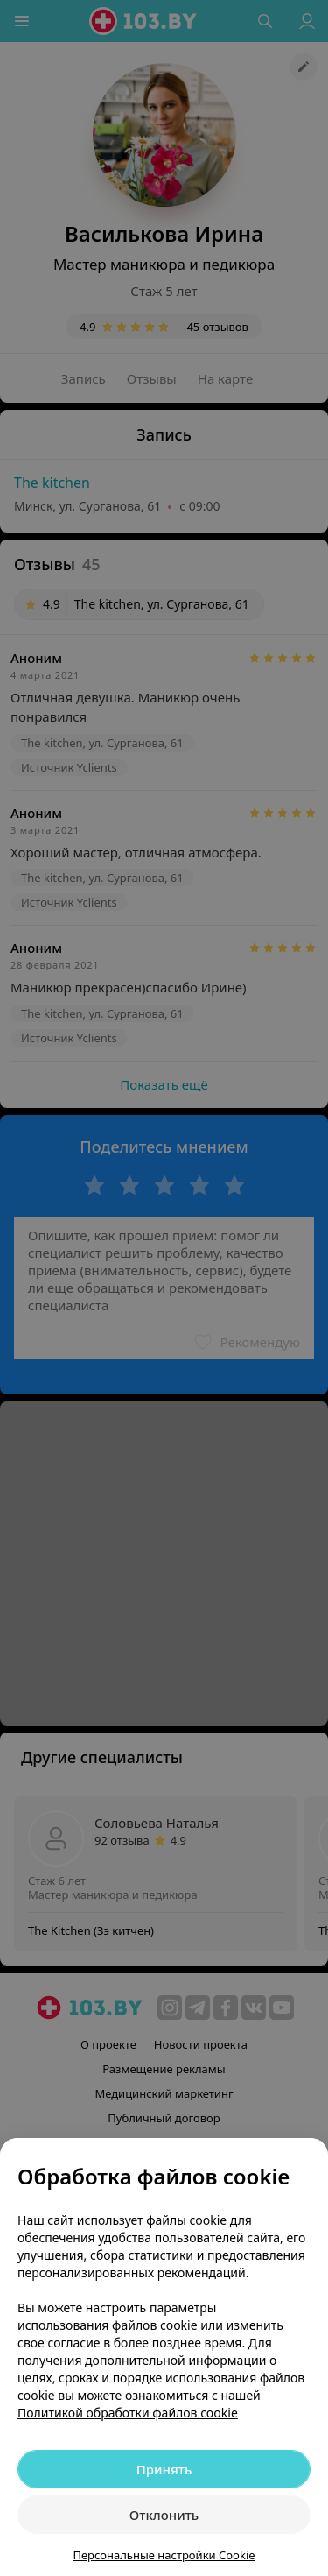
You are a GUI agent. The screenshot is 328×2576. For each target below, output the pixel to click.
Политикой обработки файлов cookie (127, 2412)
